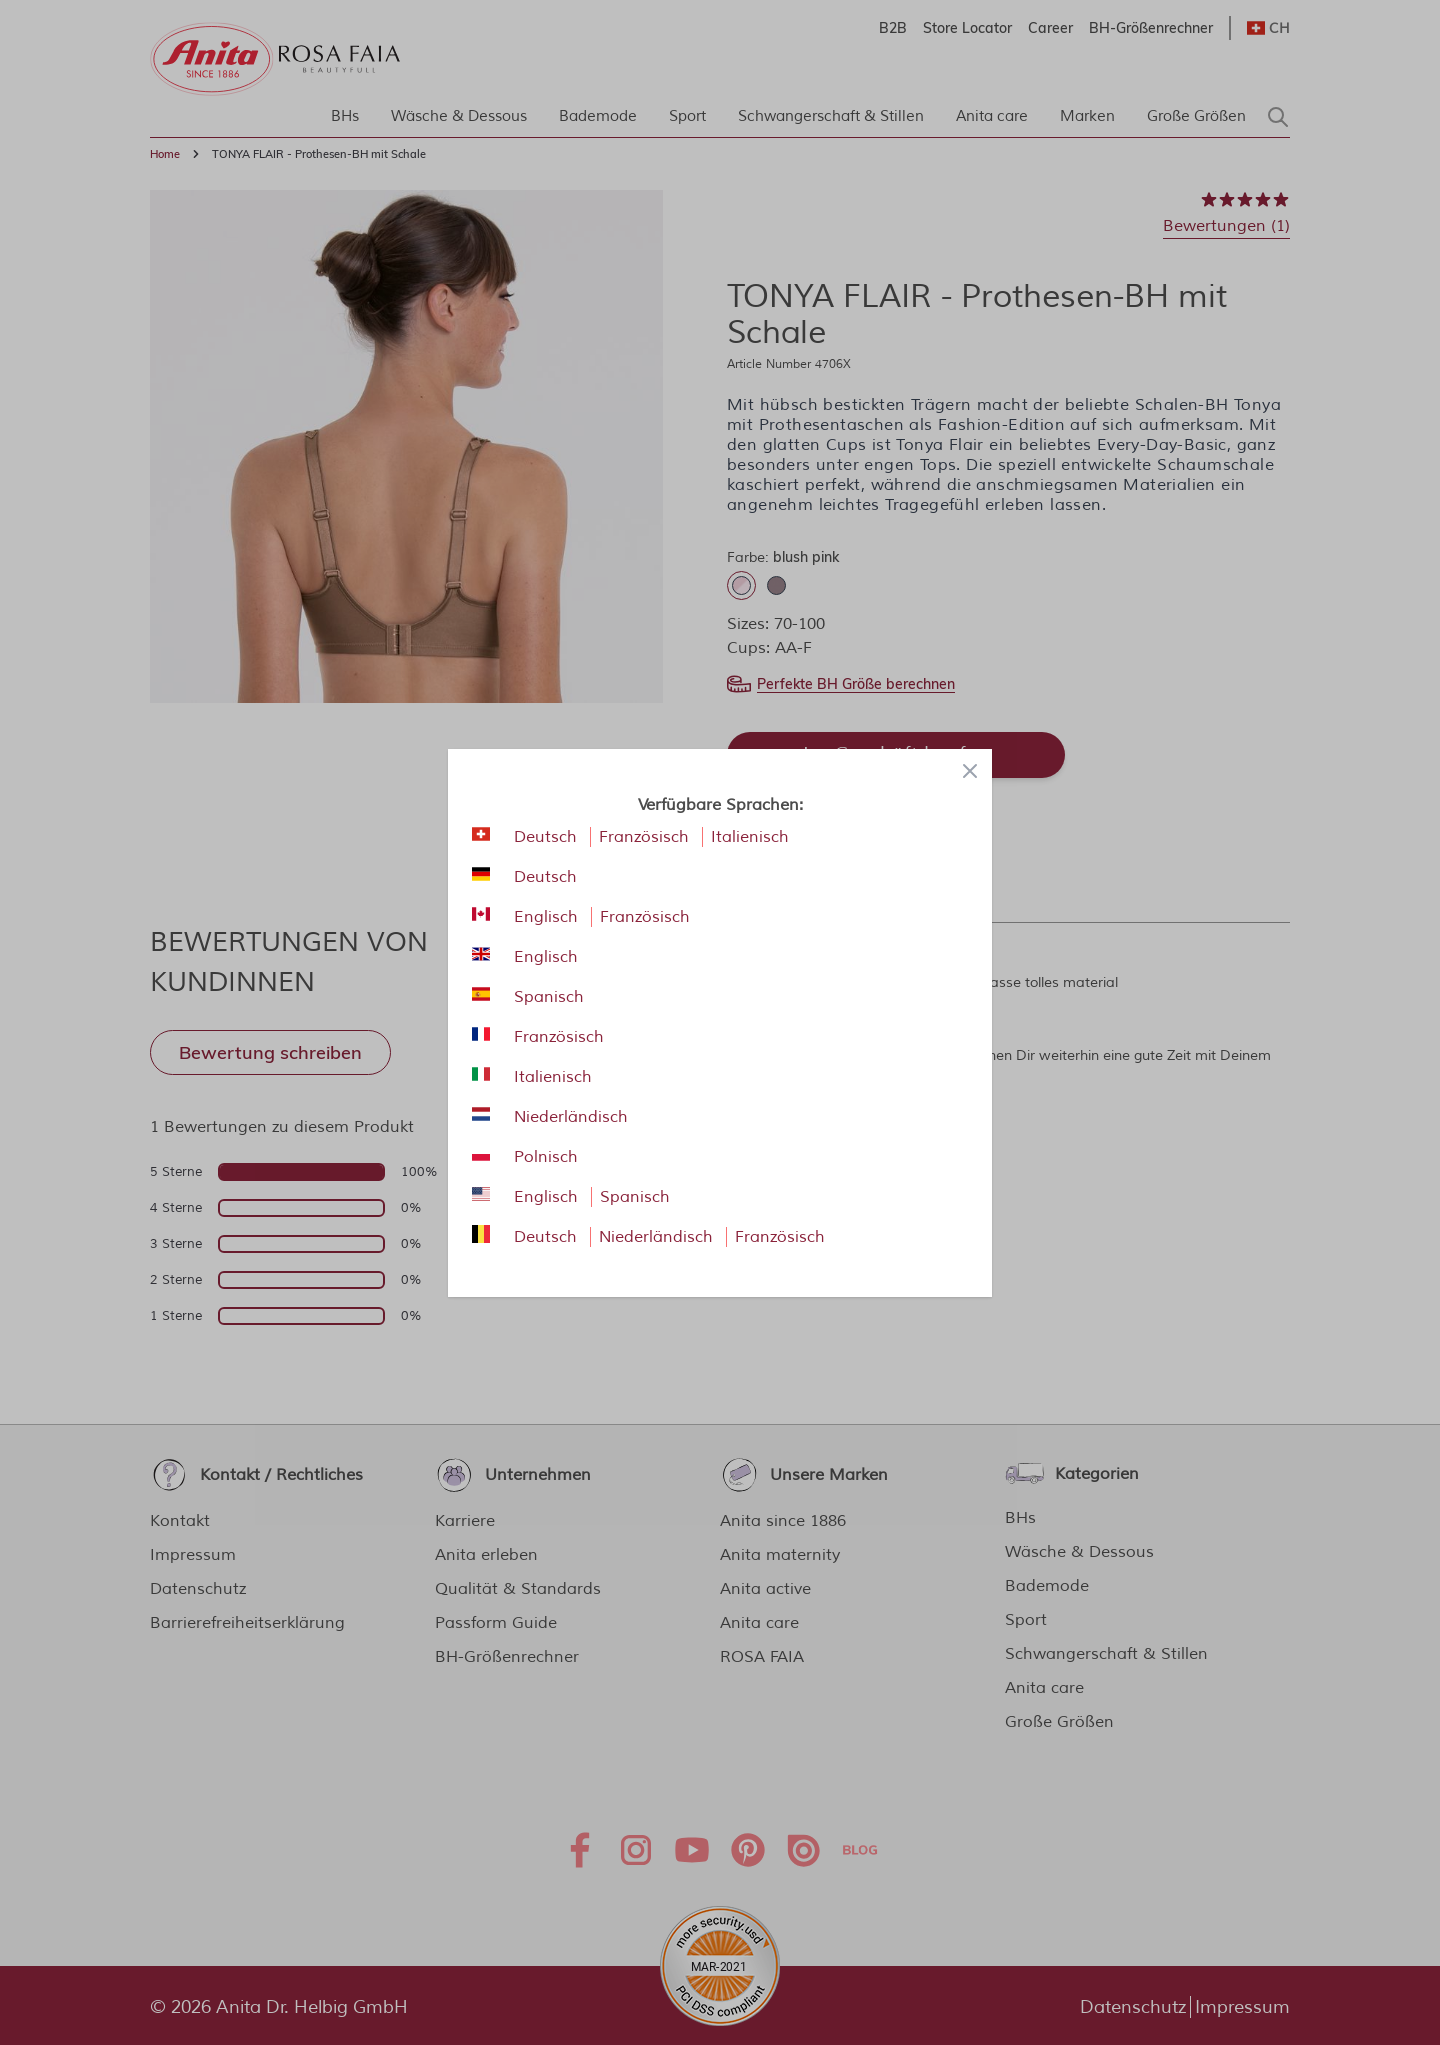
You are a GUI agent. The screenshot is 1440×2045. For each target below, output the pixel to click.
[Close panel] (970, 771)
